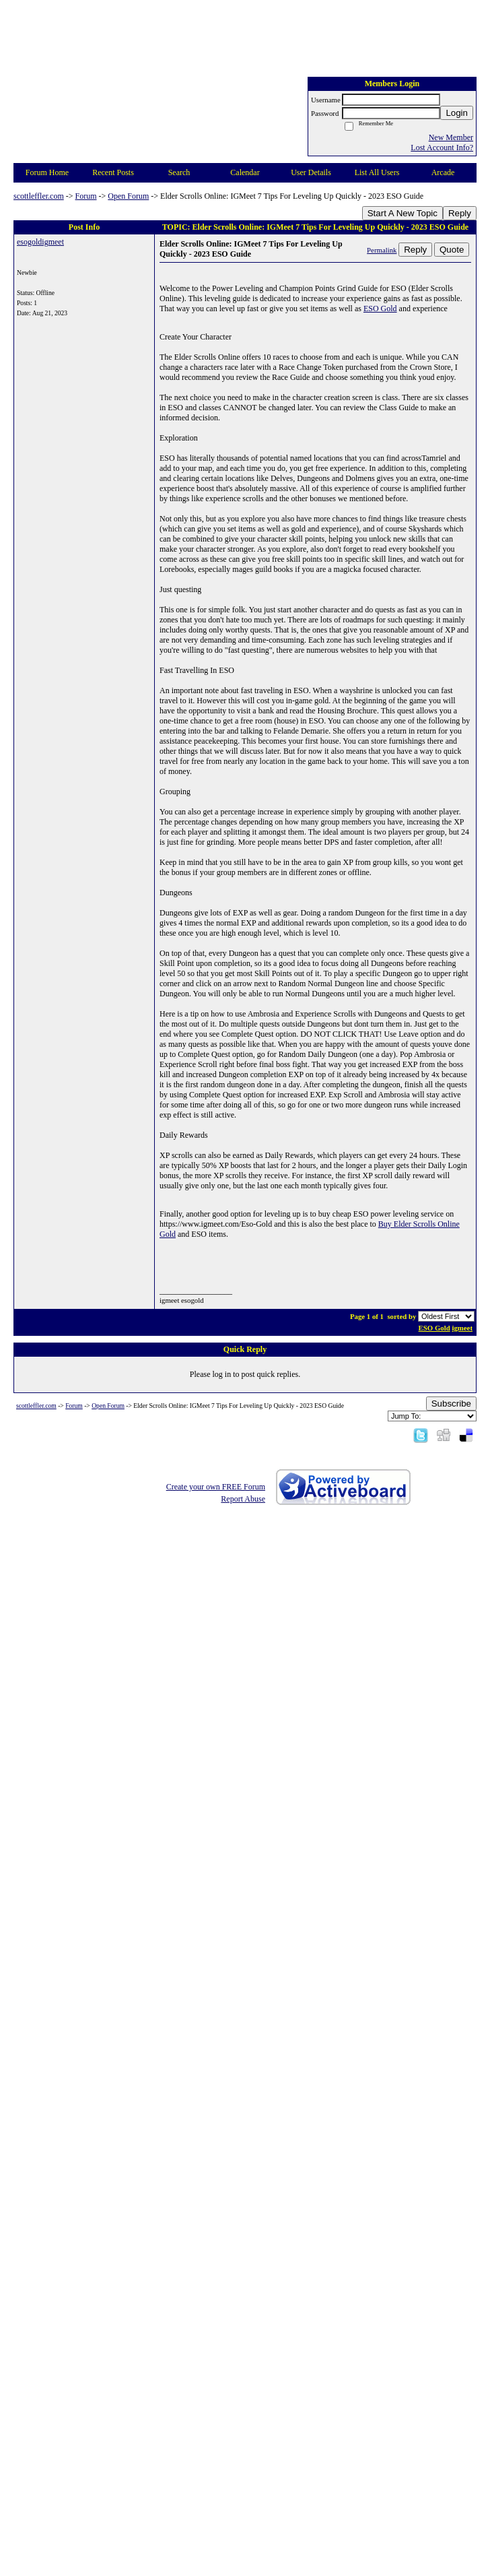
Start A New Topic (403, 213)
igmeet (462, 1328)
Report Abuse (243, 1499)
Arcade (443, 172)
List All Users (377, 172)
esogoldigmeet (40, 242)
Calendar (244, 172)
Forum (86, 196)
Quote (452, 250)
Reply (459, 213)
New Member (451, 137)
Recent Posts (113, 172)
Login (457, 113)
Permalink (381, 250)
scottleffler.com (38, 196)
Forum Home (47, 172)
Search (179, 172)
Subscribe (451, 1403)
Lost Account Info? (442, 147)
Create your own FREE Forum (215, 1486)
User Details (311, 172)
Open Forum (128, 196)
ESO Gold (380, 308)
